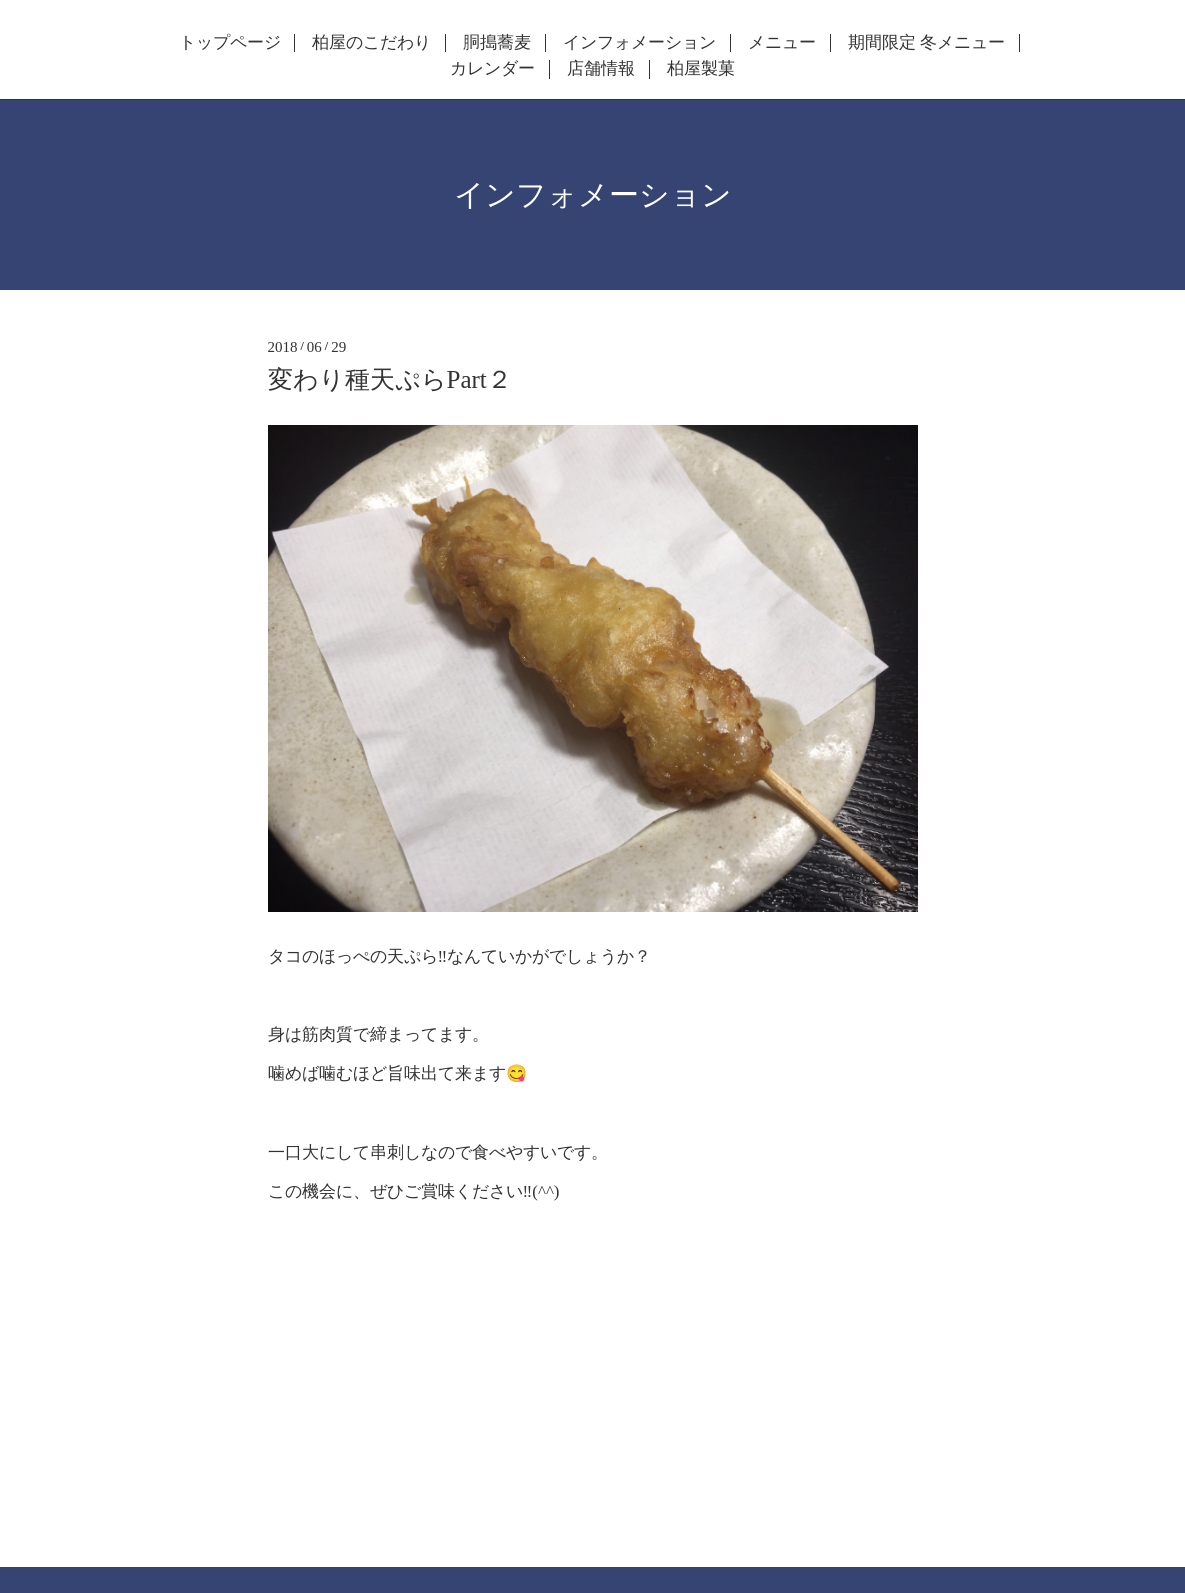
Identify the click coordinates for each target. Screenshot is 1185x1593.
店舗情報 (601, 69)
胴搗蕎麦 (497, 43)
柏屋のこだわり (371, 43)
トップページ (230, 43)
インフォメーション (639, 43)
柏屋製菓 (701, 69)
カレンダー (492, 69)
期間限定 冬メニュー (926, 43)
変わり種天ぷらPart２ (390, 379)
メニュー (782, 43)
